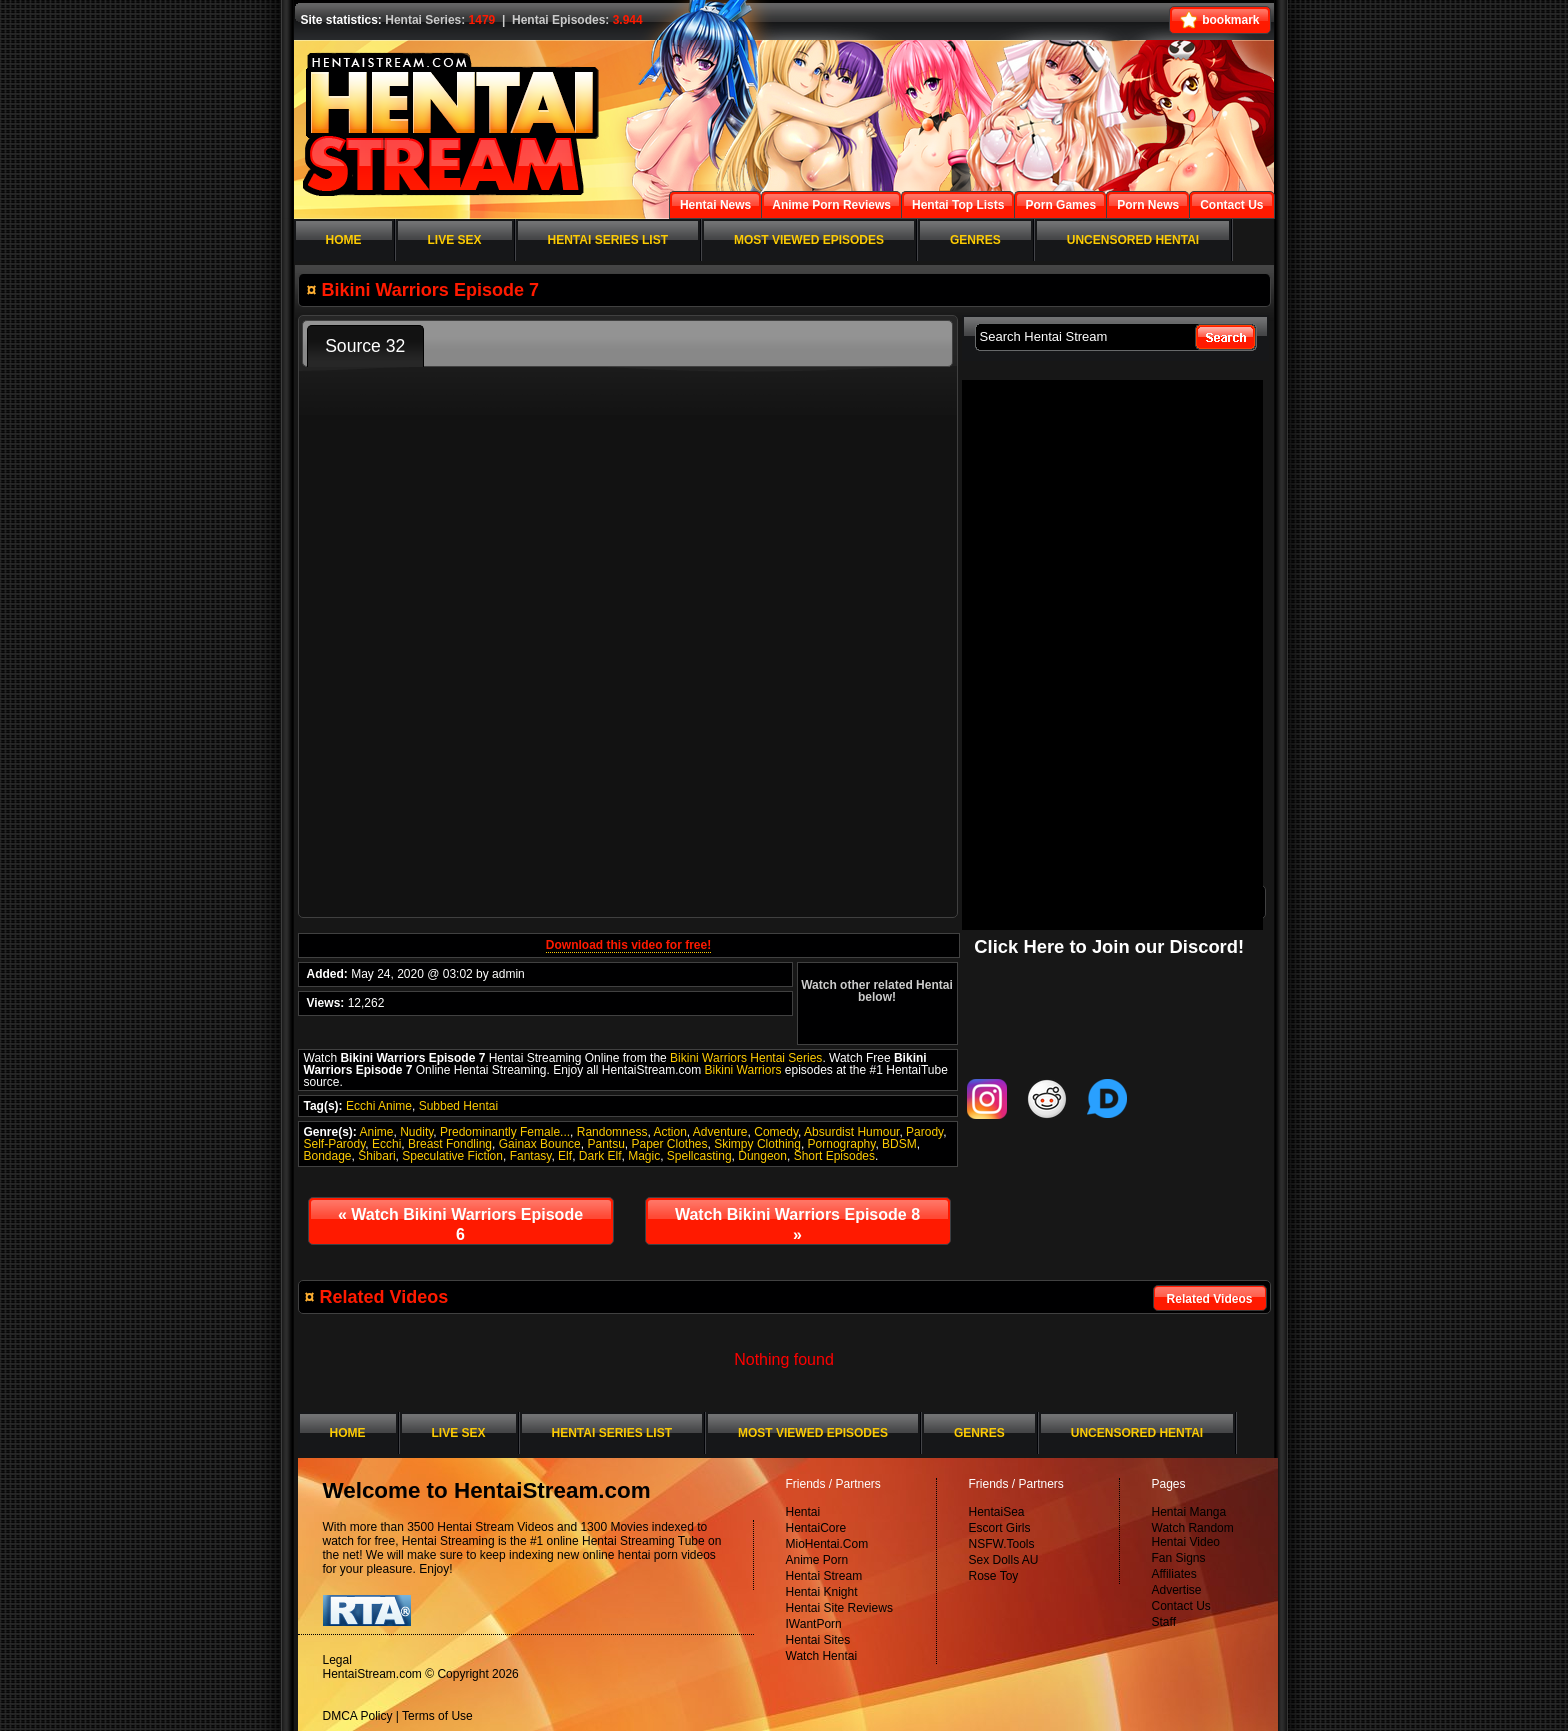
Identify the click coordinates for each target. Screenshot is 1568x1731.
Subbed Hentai (458, 1106)
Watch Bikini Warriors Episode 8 (797, 1224)
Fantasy (531, 1156)
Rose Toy (994, 1576)
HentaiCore (816, 1528)
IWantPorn (814, 1624)
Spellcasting (699, 1156)
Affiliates (1174, 1574)
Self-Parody (335, 1144)
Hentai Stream (824, 1576)
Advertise (1177, 1590)
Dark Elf (600, 1156)
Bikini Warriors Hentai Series (746, 1058)
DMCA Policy (358, 1716)
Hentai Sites (818, 1640)
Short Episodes (834, 1156)
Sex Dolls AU (1004, 1560)
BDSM (899, 1144)
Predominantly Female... (505, 1132)
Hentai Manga (1189, 1512)
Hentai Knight (822, 1592)
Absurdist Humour (851, 1132)
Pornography (842, 1144)
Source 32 (365, 346)
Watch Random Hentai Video (1193, 1535)
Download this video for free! (628, 945)
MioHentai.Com (827, 1544)
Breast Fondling (450, 1144)
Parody (924, 1132)
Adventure (720, 1132)
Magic (644, 1156)
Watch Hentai (822, 1656)
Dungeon (762, 1156)
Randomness (612, 1132)
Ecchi (386, 1144)
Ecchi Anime (379, 1106)
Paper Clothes (669, 1144)
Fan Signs (1179, 1558)
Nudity (416, 1132)
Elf (565, 1156)
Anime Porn (817, 1560)
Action (669, 1132)
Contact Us (1181, 1606)
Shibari (376, 1156)
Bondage (328, 1156)
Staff (1164, 1622)
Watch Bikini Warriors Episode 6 (460, 1224)
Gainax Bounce (540, 1144)
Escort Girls (1000, 1528)
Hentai (803, 1512)
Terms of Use (437, 1716)
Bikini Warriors (743, 1070)
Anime (377, 1132)
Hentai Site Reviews (839, 1608)
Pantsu (605, 1144)
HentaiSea (997, 1512)
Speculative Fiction (452, 1156)
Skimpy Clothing (757, 1144)
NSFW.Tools (1002, 1544)
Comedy (776, 1132)
